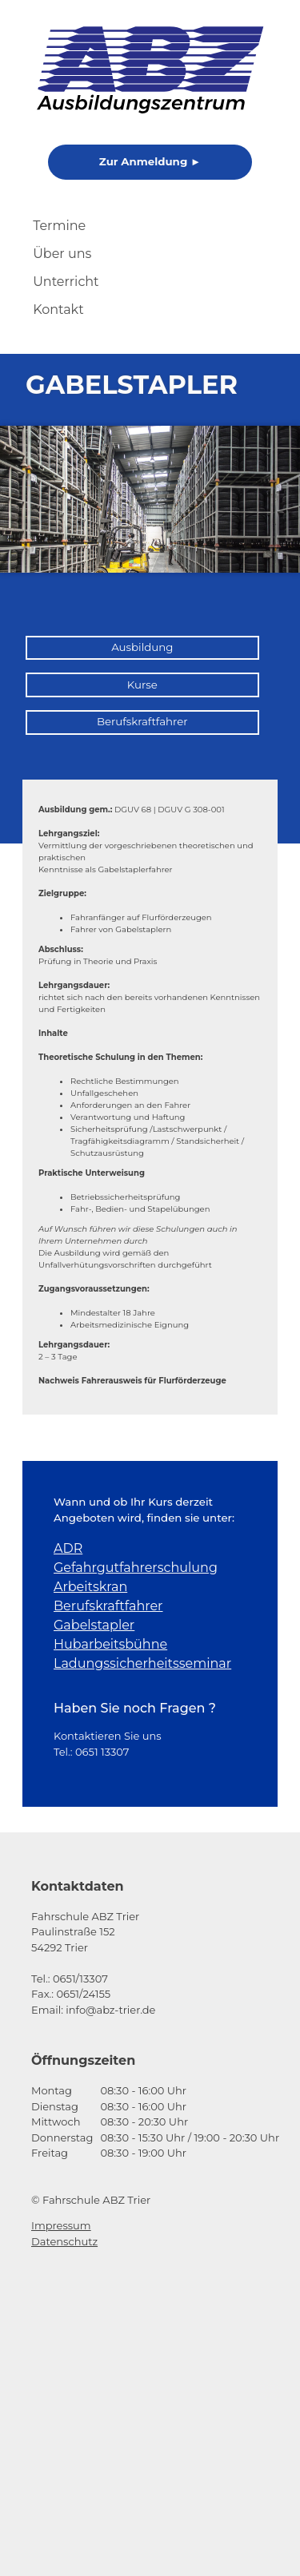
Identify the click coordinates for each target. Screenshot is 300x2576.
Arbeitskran (90, 1586)
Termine (59, 225)
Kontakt (58, 309)
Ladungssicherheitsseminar (142, 1663)
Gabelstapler (94, 1625)
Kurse (142, 684)
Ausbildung (142, 647)
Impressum (61, 2225)
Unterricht (65, 281)
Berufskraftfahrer (142, 721)
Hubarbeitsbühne (110, 1644)
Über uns (62, 253)
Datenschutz (64, 2241)
